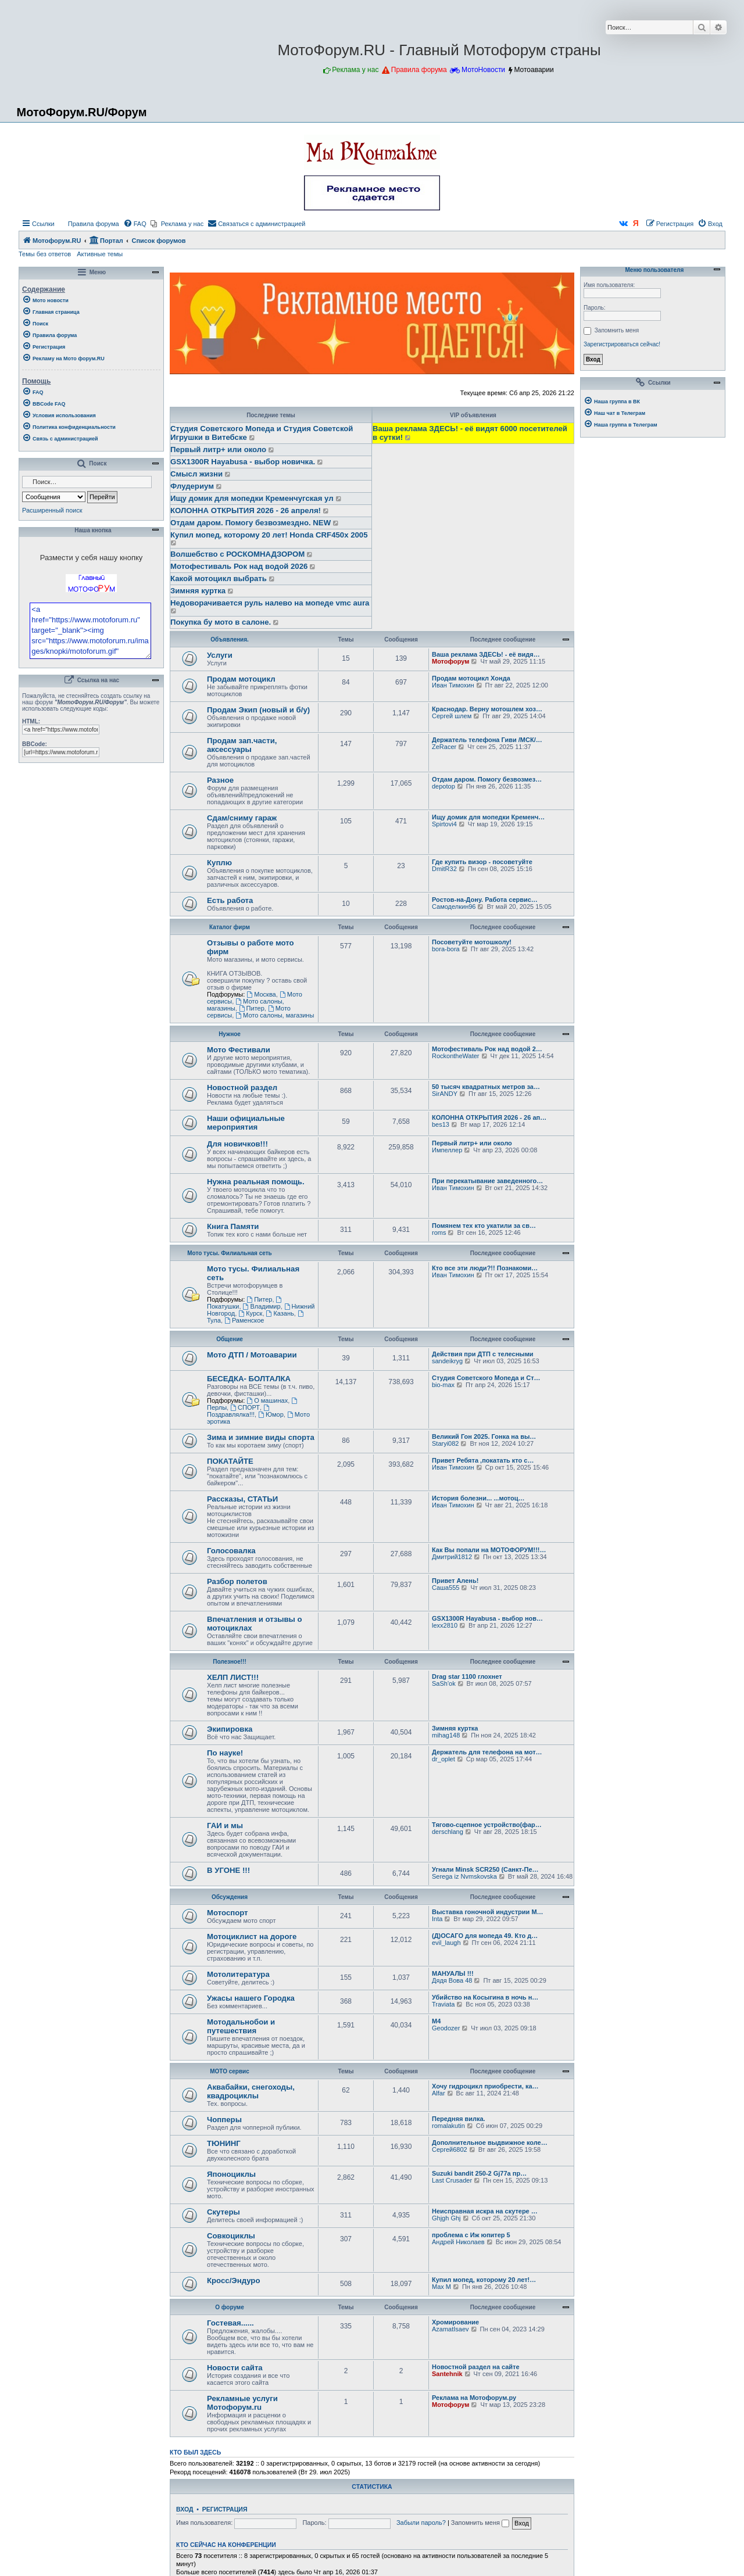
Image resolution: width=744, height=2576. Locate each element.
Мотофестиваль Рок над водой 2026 (238, 566)
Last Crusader (452, 2180)
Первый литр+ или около (218, 449)
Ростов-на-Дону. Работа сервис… (485, 899)
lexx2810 (444, 1625)
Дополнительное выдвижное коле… (490, 2142)
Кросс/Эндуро (233, 2280)
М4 (436, 2021)
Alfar (438, 2093)
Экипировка (229, 1729)
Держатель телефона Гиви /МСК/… (487, 739)
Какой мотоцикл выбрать (218, 578)
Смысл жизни (196, 474)
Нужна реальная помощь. (256, 1181)
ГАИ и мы (225, 1825)
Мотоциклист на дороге (251, 1936)
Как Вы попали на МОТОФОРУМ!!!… (489, 1549)
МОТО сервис (229, 2071)
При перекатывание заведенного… (487, 1180)
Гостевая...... (230, 2323)
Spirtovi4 (444, 824)
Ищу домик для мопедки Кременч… (488, 817)
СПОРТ (245, 1407)
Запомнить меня (480, 2522)
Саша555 (445, 1587)
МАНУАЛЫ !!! (453, 1973)
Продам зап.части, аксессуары (242, 745)
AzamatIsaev (450, 2329)
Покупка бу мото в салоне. (220, 622)
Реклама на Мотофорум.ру (474, 2397)
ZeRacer (444, 746)
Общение (229, 1339)
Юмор (271, 1414)
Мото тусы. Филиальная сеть (229, 1253)
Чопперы (224, 2119)
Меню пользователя (653, 270)
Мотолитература (238, 1974)
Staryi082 (445, 1443)
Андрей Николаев (458, 2241)
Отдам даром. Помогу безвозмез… (487, 779)
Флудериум (192, 486)
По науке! (225, 1753)
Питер (251, 1008)
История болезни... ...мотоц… (478, 1498)
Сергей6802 (449, 2149)
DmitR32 (444, 868)
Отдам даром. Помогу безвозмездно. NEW (250, 522)
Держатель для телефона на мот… (487, 1752)
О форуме (229, 2307)
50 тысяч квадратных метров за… (486, 1086)
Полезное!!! (229, 1661)
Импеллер (447, 1150)
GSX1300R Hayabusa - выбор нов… (487, 1618)
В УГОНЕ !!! (228, 1870)
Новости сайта (235, 2367)
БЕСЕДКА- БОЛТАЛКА (249, 1378)
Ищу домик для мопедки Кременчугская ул (252, 498)
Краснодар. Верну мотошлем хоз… (487, 708)
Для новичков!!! (237, 1144)
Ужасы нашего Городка (251, 1998)
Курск (250, 1313)
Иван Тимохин (453, 685)
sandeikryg (447, 1360)
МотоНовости (483, 70)
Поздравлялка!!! (239, 1411)
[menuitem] (88, 224)
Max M (441, 2286)
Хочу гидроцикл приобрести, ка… (485, 2086)
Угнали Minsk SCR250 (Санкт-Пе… (485, 1869)
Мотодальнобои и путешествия (241, 2026)
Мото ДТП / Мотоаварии (252, 1354)
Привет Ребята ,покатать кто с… (483, 1460)
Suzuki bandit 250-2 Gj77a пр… (479, 2173)
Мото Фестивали (238, 1049)
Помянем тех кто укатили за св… (484, 1225)
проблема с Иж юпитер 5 (471, 2234)
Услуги (220, 655)
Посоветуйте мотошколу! (472, 941)
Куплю (219, 862)
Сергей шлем (451, 715)
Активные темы (100, 253)
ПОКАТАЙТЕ (230, 1461)
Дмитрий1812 (452, 1556)
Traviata (443, 2004)
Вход (184, 2509)
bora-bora (446, 948)
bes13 (440, 1124)
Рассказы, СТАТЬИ (242, 1499)
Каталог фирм (229, 927)
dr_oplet (443, 1758)
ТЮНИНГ (224, 2143)
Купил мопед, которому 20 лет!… (484, 2279)
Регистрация (225, 2509)
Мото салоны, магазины (274, 1015)
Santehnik (447, 2373)
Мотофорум (450, 661)
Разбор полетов (237, 1581)
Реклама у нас (355, 70)
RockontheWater (456, 1055)
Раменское (244, 1320)
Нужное (230, 1034)
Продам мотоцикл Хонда (471, 678)
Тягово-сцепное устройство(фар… (487, 1824)
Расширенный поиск (52, 510)
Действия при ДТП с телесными (483, 1353)
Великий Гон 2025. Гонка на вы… (484, 1436)
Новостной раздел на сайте (476, 2366)
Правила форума (419, 70)
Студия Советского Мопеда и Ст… (486, 1377)
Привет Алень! (455, 1580)
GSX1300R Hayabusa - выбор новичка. (242, 461)
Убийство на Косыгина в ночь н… (485, 1997)
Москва (261, 994)
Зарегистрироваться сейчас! (622, 344)
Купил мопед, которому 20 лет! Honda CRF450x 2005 (268, 535)
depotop (443, 786)
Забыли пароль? (421, 2522)
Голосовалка (231, 1550)
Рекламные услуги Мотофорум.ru (242, 2403)
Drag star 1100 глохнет (467, 1676)
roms (439, 1232)
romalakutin (448, 2125)
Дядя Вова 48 (452, 1980)
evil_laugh (446, 1942)
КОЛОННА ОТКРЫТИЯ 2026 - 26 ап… (489, 1117)
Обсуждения (230, 1897)
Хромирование (455, 2322)
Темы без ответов (45, 253)
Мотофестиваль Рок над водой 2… (487, 1048)
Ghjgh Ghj (446, 2218)
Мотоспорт (227, 1912)
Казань (280, 1313)
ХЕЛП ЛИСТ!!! (233, 1677)
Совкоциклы (231, 2235)
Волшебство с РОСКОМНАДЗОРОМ (237, 554)
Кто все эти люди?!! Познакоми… (485, 1267)
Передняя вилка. (458, 2118)
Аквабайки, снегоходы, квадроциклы (251, 2091)
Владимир (262, 1306)
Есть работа (230, 900)
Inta (437, 1918)
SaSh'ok (444, 1683)
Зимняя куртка (198, 590)
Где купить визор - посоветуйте (482, 861)
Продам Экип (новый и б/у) (258, 709)
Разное (220, 780)
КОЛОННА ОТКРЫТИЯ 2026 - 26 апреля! (245, 510)
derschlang (447, 1831)
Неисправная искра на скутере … (485, 2211)
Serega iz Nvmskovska (464, 1876)
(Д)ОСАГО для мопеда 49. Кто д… (485, 1935)
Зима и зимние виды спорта (260, 1437)
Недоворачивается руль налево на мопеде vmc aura (269, 603)
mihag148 (446, 1735)
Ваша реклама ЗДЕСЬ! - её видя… (486, 654)
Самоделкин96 (453, 906)
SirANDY (444, 1093)
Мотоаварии (533, 70)
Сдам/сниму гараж (242, 818)
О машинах (267, 1400)
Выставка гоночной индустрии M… (487, 1911)
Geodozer (446, 2028)
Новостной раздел (242, 1087)
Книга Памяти (233, 1226)
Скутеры (223, 2212)
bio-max (443, 1384)
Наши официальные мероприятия (246, 1122)
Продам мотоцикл (241, 679)
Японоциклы (231, 2174)
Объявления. (229, 639)
